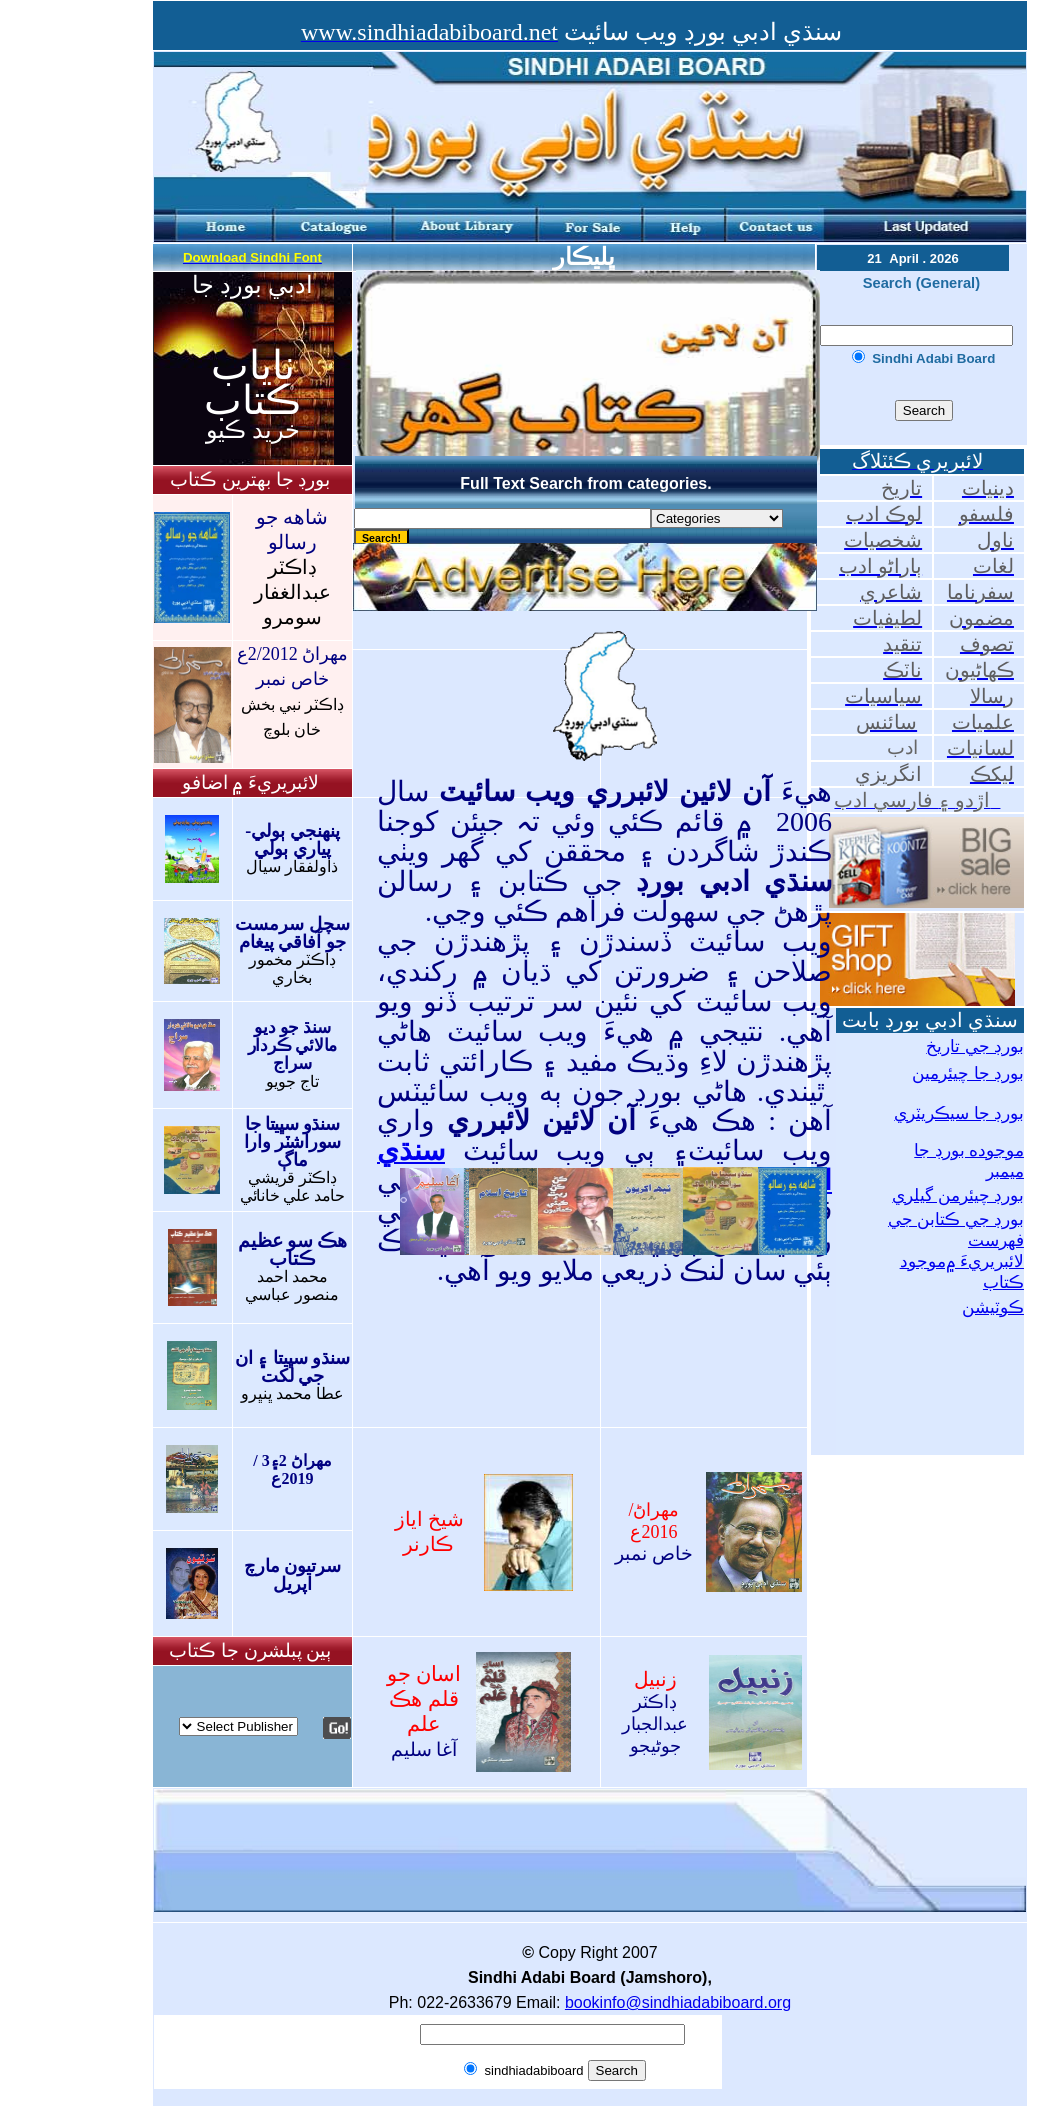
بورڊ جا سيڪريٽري (959, 1113)
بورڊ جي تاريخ (975, 1046)
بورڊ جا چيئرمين (968, 1073)
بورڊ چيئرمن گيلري (958, 1195)
